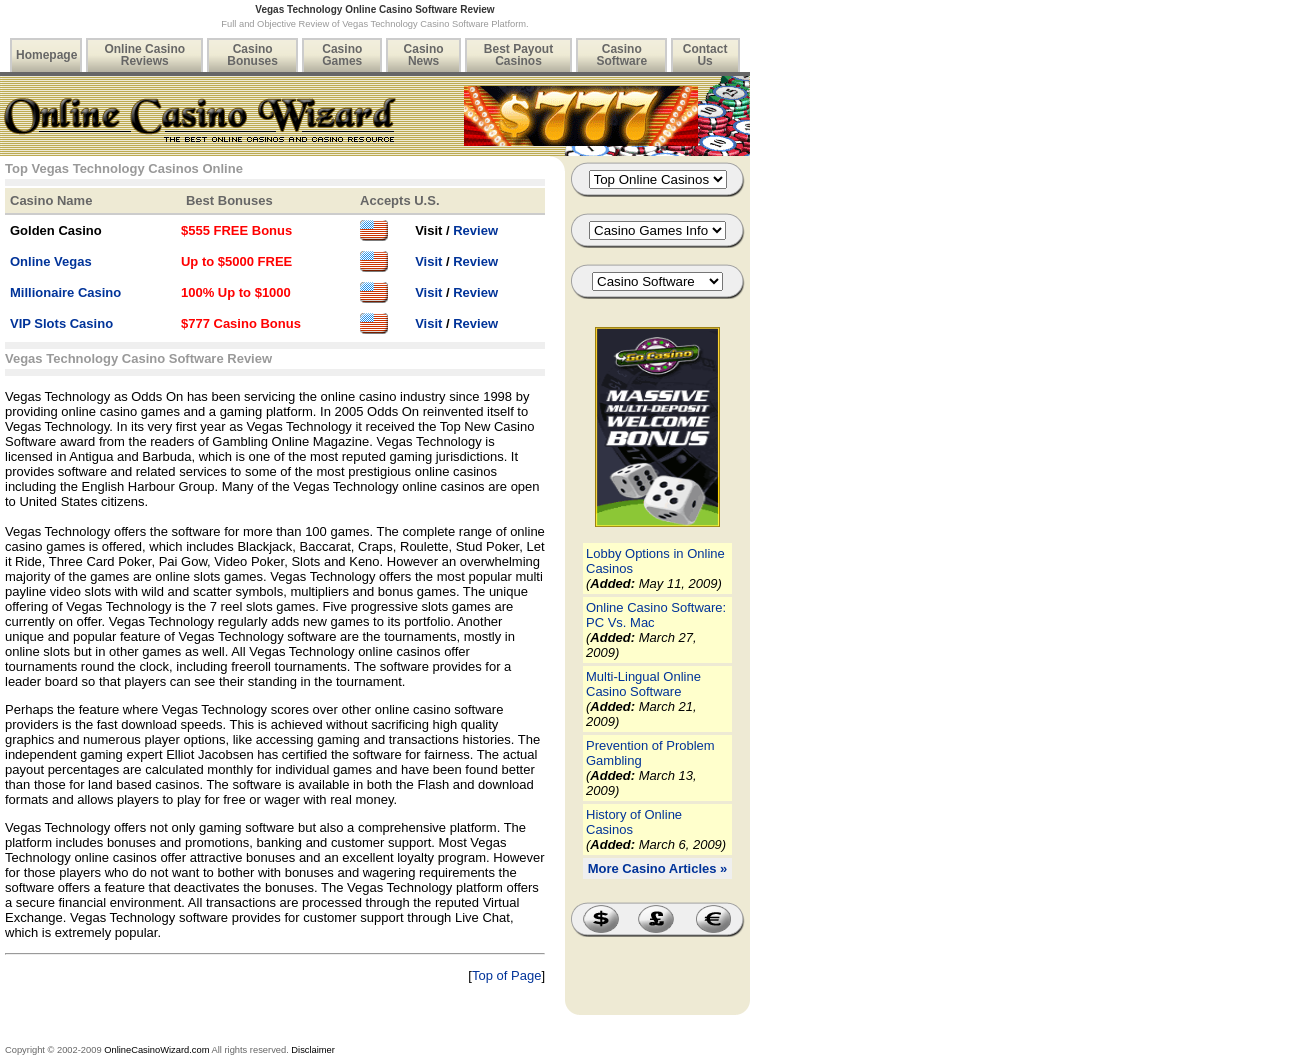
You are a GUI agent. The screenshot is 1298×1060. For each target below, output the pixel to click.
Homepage (46, 55)
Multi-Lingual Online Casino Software (643, 684)
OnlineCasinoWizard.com (156, 1050)
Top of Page (506, 975)
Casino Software (621, 55)
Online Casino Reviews (144, 55)
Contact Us (705, 55)
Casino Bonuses (252, 55)
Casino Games (342, 55)
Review (475, 230)
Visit (428, 261)
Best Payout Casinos (518, 55)
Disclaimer (313, 1050)
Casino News (424, 55)
